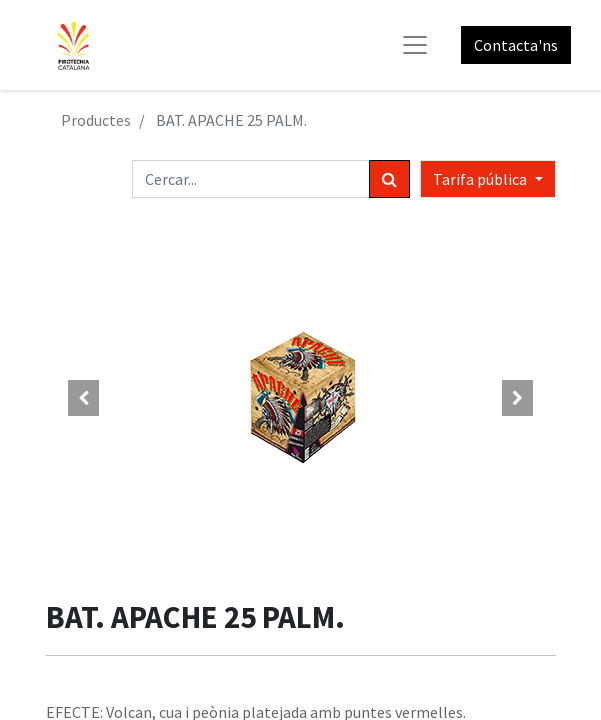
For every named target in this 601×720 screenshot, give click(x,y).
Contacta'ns (516, 45)
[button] (84, 398)
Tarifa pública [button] (481, 179)
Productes (96, 120)
